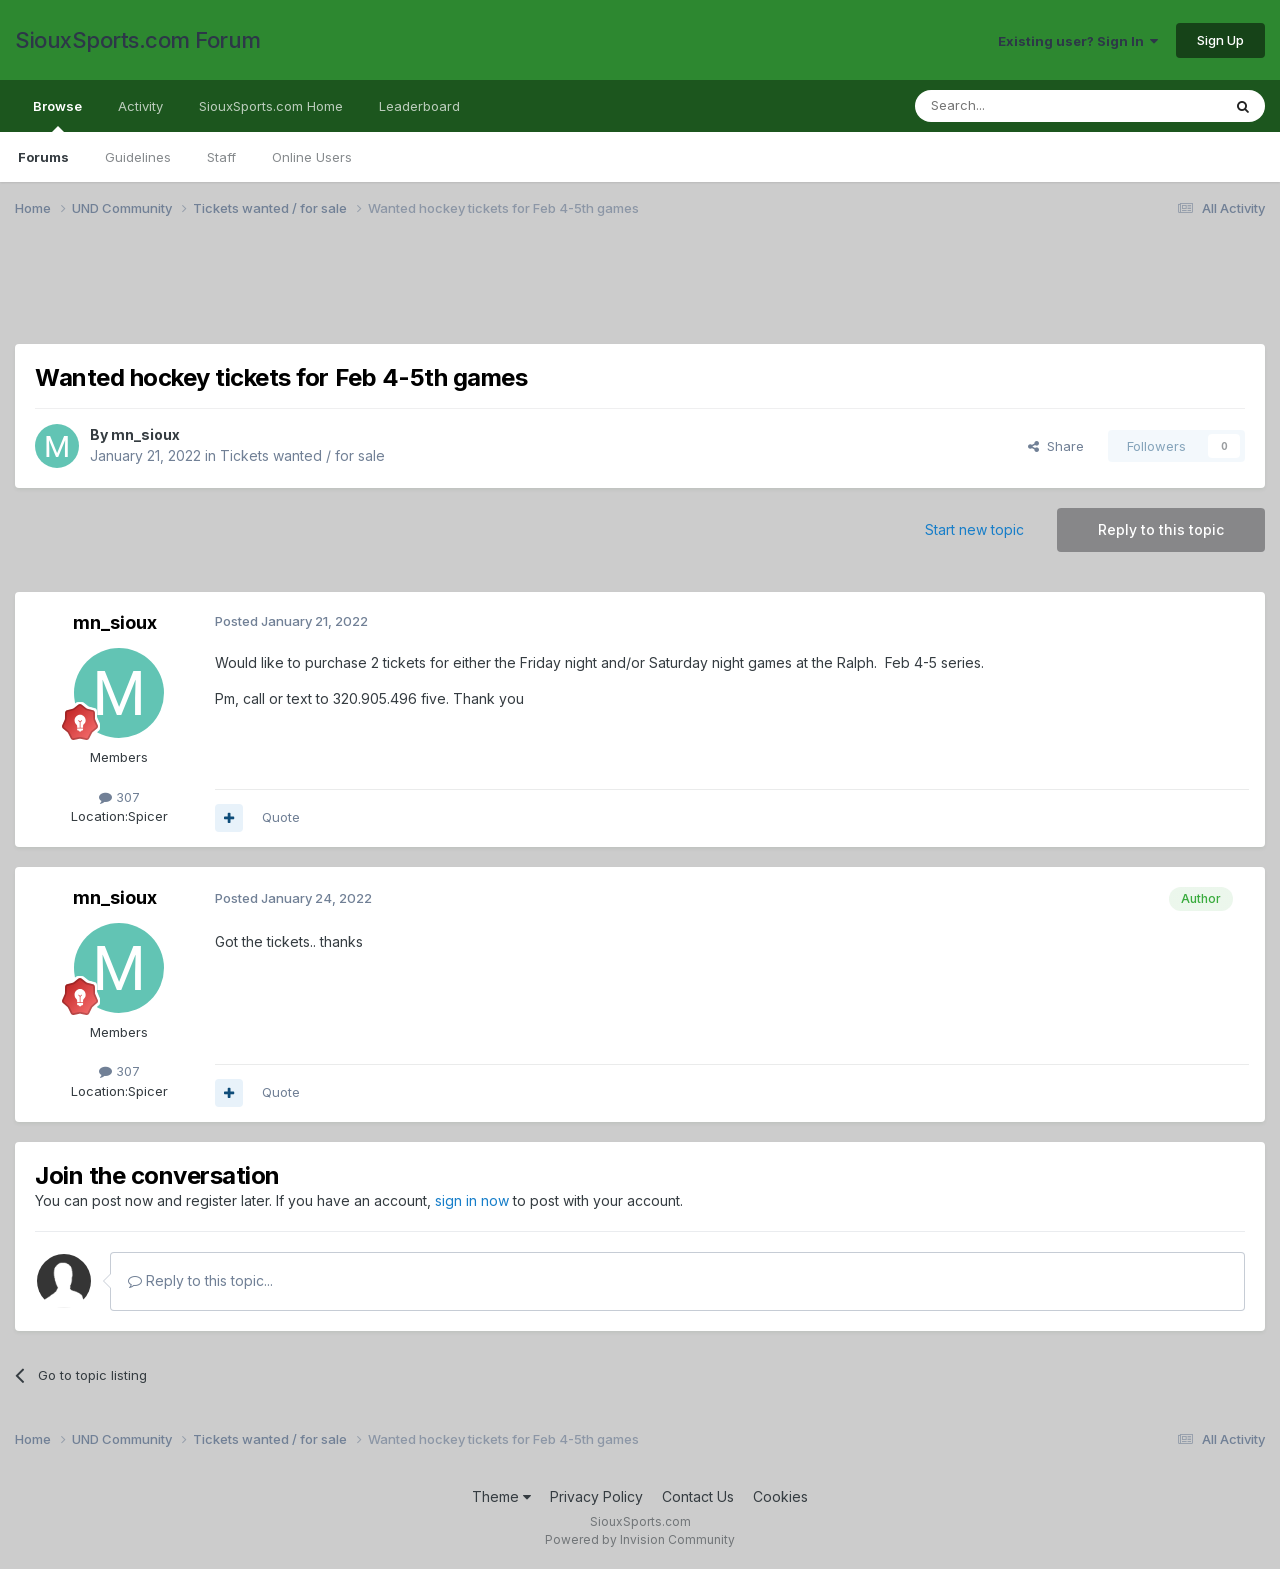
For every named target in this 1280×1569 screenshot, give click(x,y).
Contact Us (698, 1496)
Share (1056, 446)
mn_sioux (145, 434)
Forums (43, 157)
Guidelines (138, 157)
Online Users (312, 157)
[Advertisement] (615, 293)
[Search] (1017, 106)
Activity (140, 106)
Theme (501, 1496)
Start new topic (974, 529)
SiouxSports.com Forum (138, 40)
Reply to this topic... (200, 1280)
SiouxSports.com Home (271, 106)
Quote (281, 817)
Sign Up (1220, 40)
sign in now (472, 1200)
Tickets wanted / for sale (302, 455)
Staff (221, 157)
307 (119, 797)
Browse (57, 115)
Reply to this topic (1161, 529)
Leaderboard (419, 106)
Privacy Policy (596, 1496)
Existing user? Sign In (1078, 41)
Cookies (780, 1496)
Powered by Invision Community (640, 1539)
